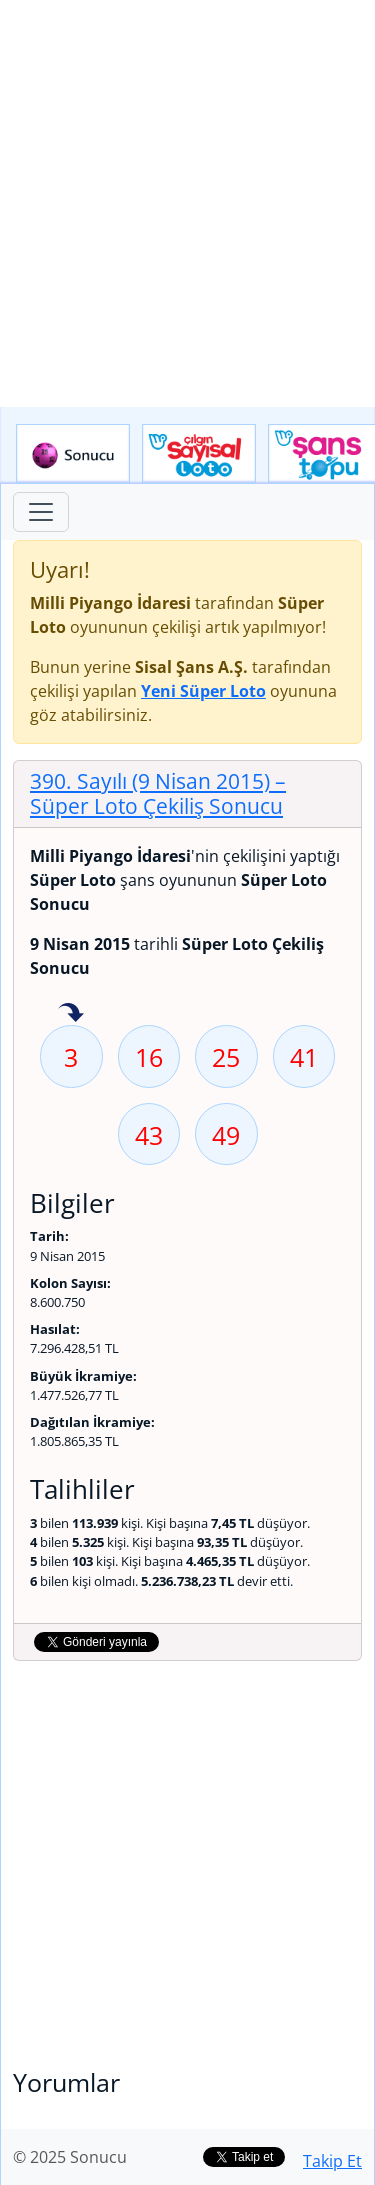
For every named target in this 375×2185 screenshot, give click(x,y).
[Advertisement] (187, 203)
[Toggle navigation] (41, 512)
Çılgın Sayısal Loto (199, 454)
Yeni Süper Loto (203, 691)
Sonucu (73, 454)
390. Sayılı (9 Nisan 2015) (158, 793)
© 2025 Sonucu (70, 2157)
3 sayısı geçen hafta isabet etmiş (71, 1014)
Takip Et (332, 2161)
